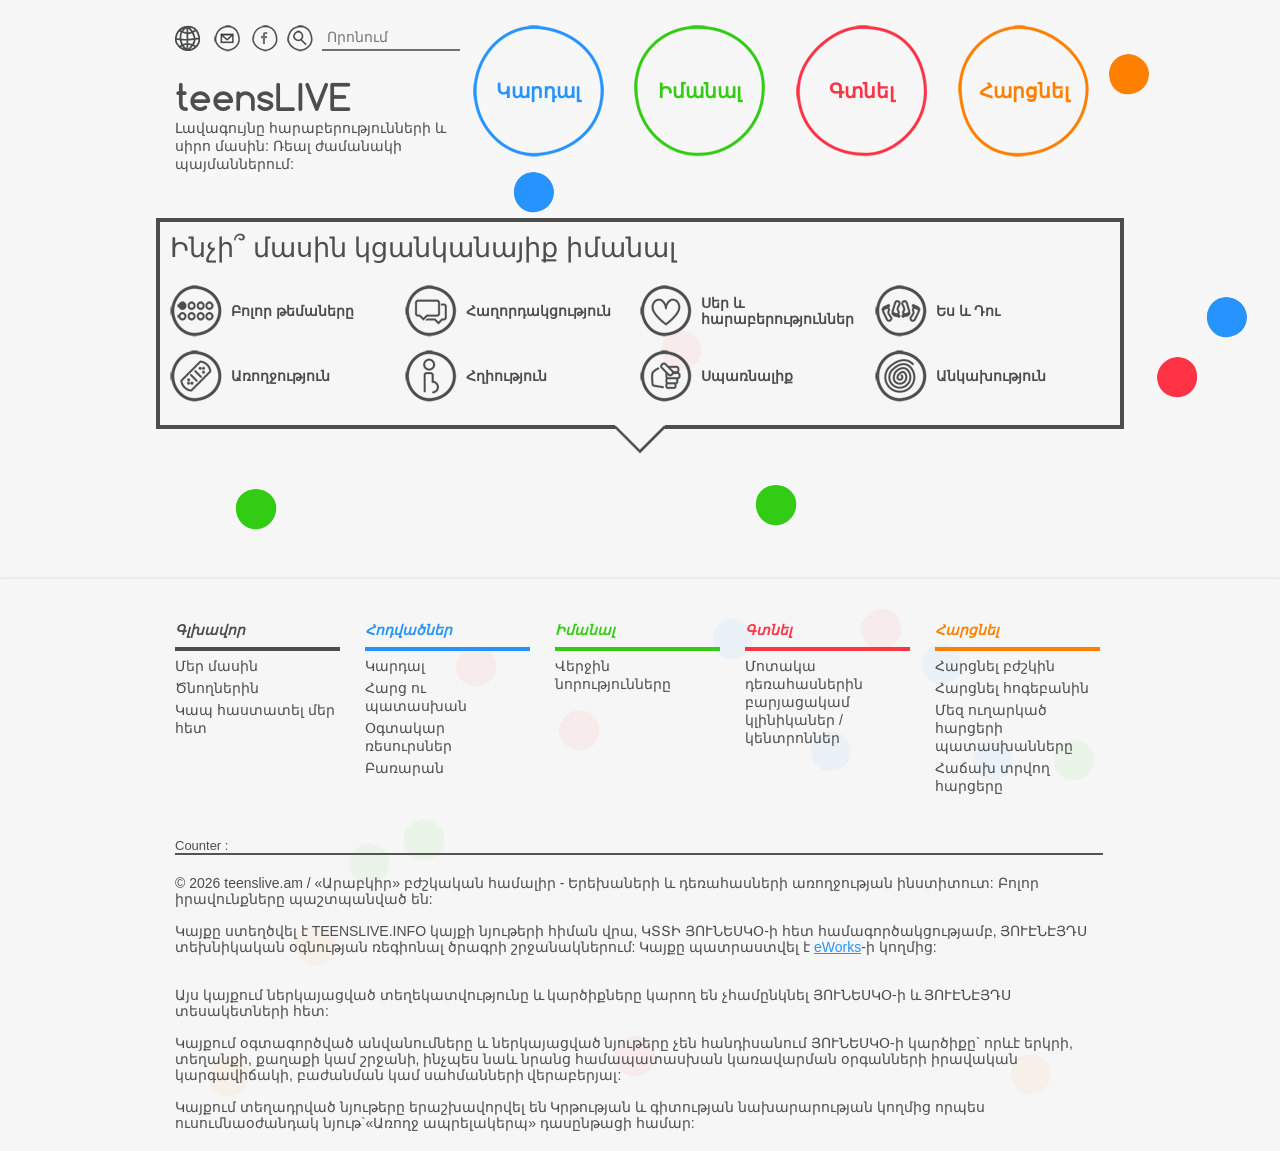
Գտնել (861, 91)
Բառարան (404, 768)
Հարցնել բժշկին (995, 666)
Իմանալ (699, 91)
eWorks (837, 947)
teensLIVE (263, 96)
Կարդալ (538, 91)
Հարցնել (1024, 91)
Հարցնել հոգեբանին (1012, 688)
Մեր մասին (216, 666)
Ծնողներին (217, 688)
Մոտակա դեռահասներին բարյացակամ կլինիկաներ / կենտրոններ (804, 702)
